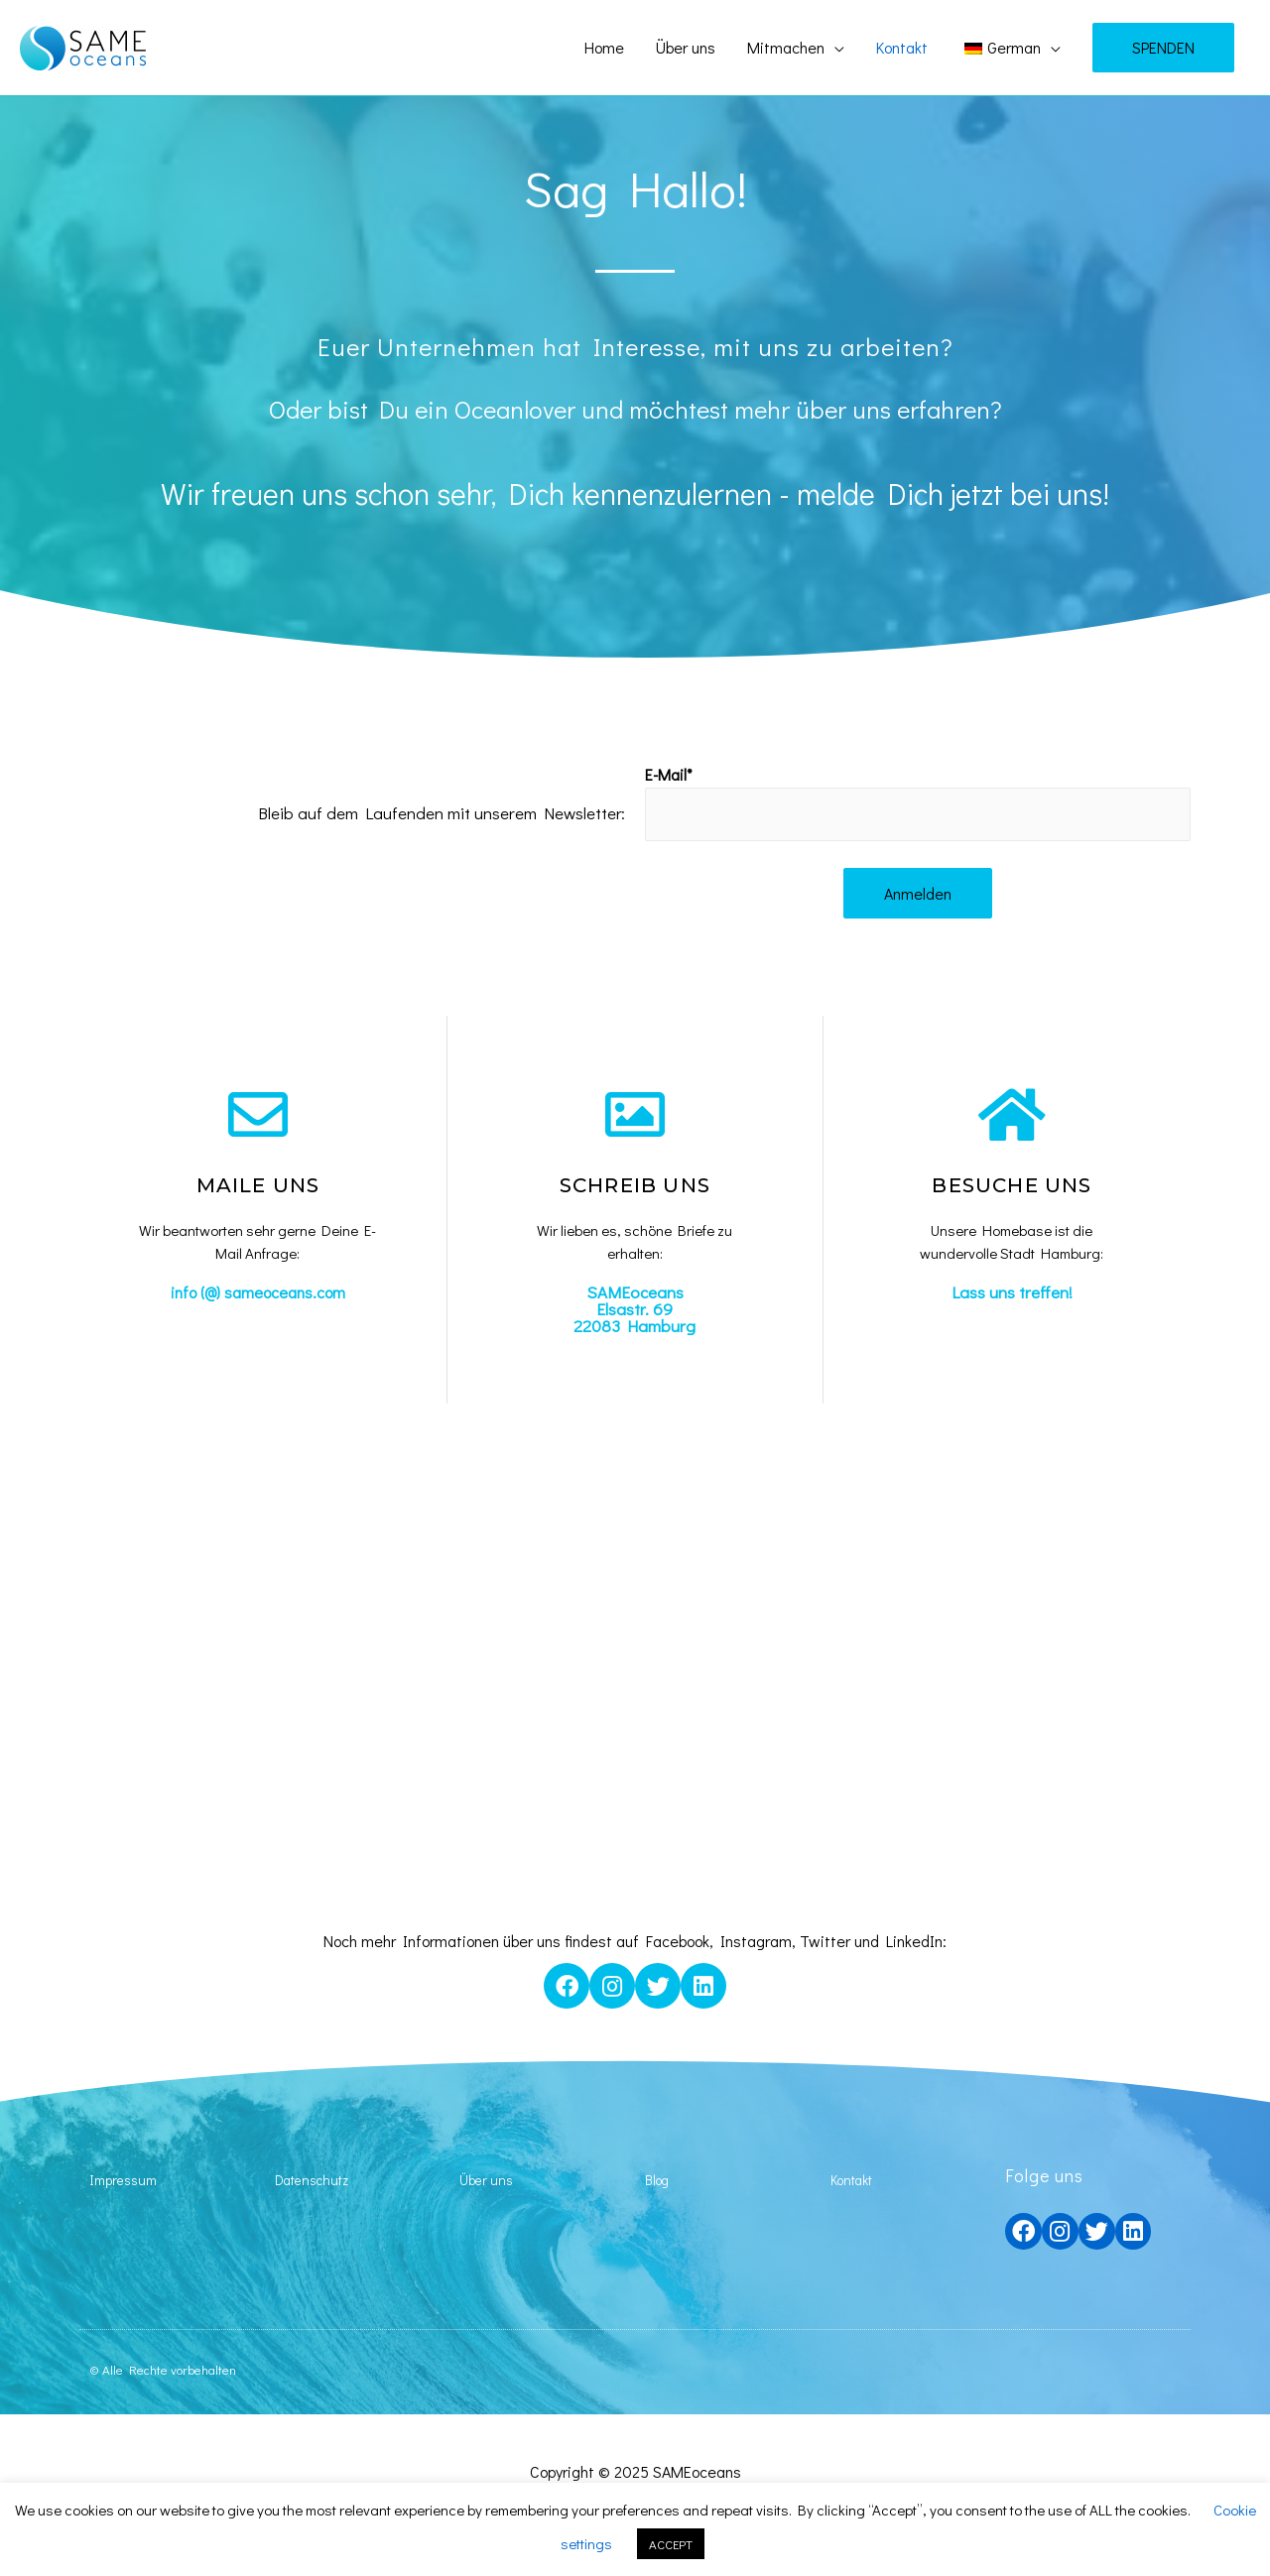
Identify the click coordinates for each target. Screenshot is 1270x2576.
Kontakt (902, 47)
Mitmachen (786, 47)
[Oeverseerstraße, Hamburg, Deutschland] (635, 1672)
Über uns (685, 47)
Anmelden (918, 895)
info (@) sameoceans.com (257, 1294)
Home (604, 47)
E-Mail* (669, 774)
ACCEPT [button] (671, 2543)
